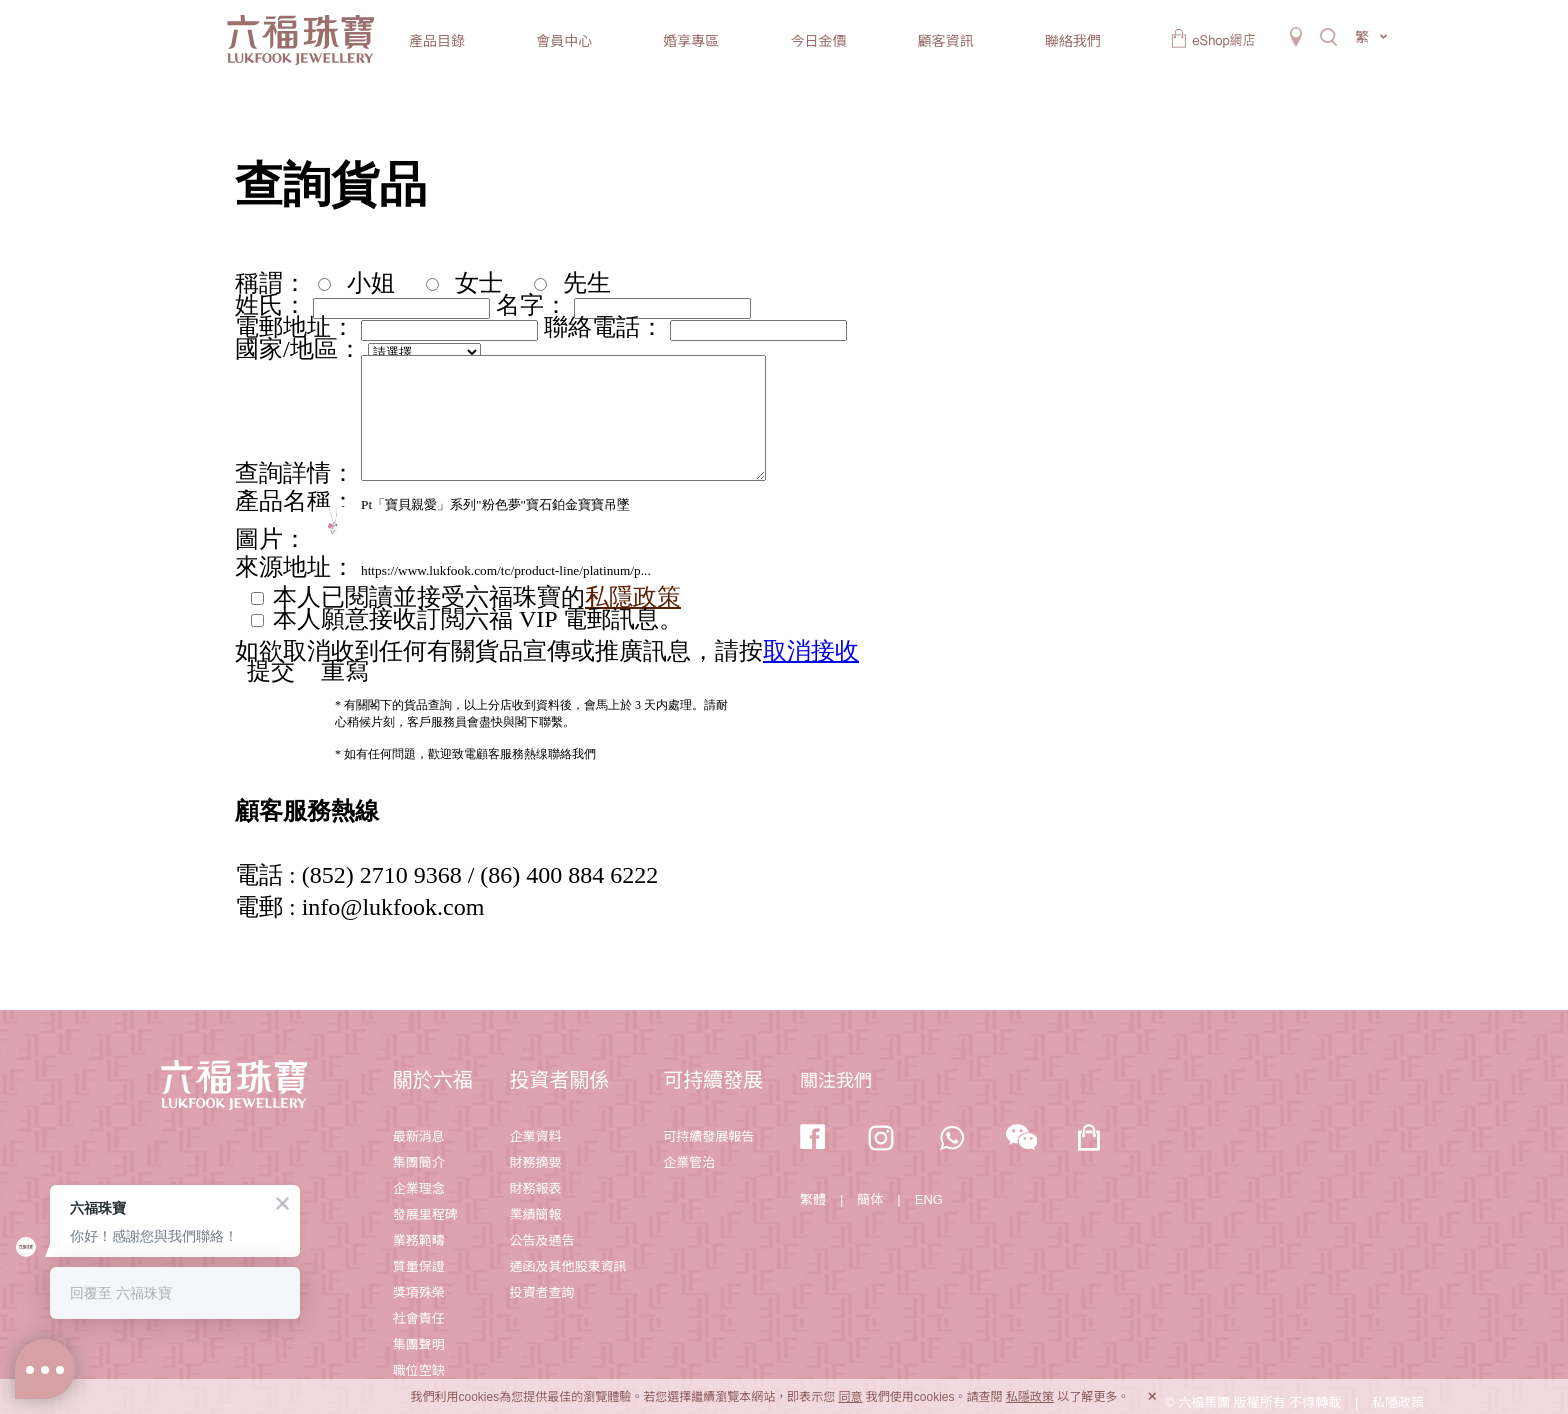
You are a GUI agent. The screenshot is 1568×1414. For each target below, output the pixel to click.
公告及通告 (541, 1240)
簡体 (870, 1199)
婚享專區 (691, 41)
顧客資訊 (946, 41)
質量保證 (419, 1266)
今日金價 (818, 41)
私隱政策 (1030, 1397)
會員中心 (564, 41)
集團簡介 (419, 1162)
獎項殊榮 (419, 1292)
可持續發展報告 (708, 1136)
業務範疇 (419, 1240)
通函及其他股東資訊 (567, 1266)
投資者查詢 (541, 1292)
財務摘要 (535, 1162)
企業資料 (535, 1136)
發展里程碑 (425, 1214)
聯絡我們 (1073, 41)
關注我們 (836, 1081)
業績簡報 (535, 1214)
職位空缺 (419, 1370)
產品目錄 (437, 41)
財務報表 (535, 1188)
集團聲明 (419, 1344)
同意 (850, 1397)
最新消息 (419, 1136)
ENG (929, 1199)
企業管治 (689, 1162)
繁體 (813, 1199)
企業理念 (419, 1188)
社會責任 (419, 1318)
